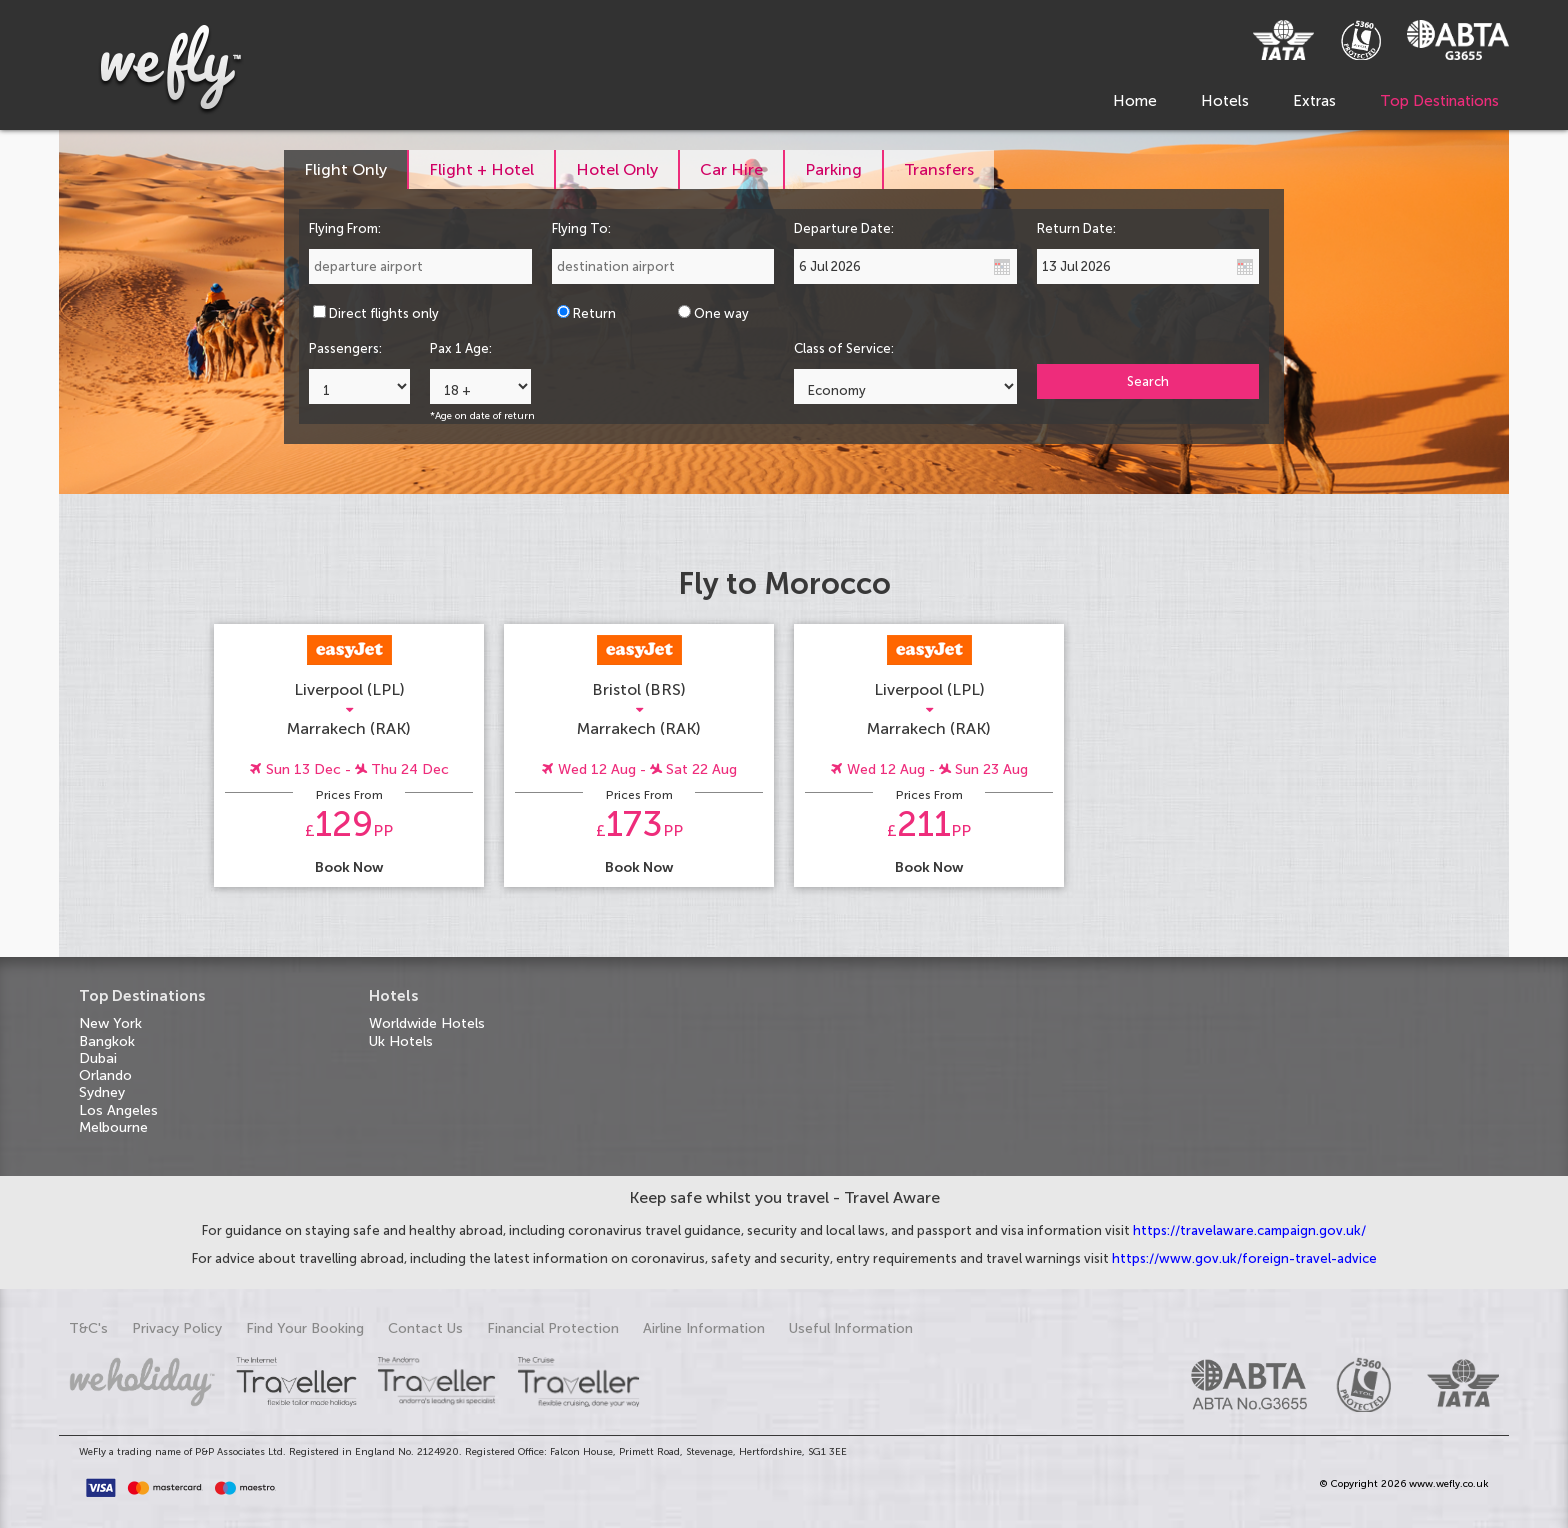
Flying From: (345, 228)
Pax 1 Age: (461, 348)
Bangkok (107, 1041)
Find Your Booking (305, 1328)
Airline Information (704, 1328)
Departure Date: (844, 228)
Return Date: (1076, 228)
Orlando (105, 1075)
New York (110, 1023)
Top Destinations (1439, 101)
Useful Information (851, 1328)
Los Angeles (118, 1110)
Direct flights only (384, 313)
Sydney (102, 1092)
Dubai (98, 1058)
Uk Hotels (401, 1041)
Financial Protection (553, 1328)
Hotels (1225, 101)
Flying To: (581, 228)
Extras (1314, 101)
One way (721, 313)
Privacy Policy (177, 1328)
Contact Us (425, 1328)
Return (594, 313)
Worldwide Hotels (427, 1023)
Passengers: (345, 348)
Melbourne (113, 1127)
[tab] (346, 169)
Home (1135, 101)
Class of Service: (844, 348)
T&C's (88, 1328)
